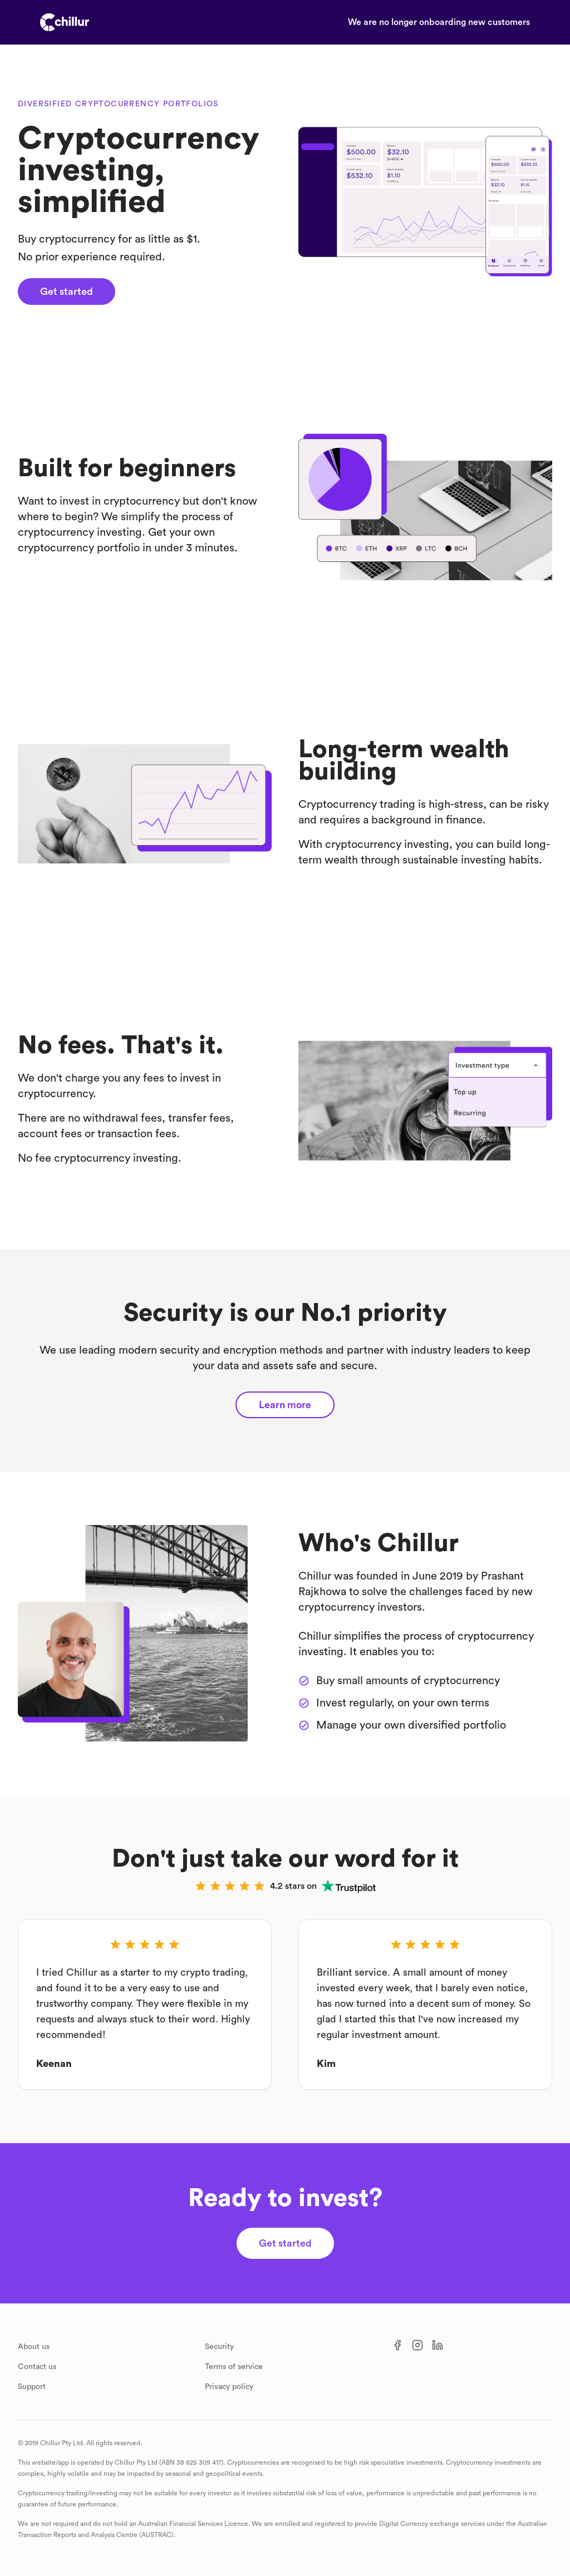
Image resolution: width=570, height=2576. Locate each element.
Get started (66, 292)
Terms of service (234, 2367)
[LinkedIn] (437, 2345)
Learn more (285, 1405)
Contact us (37, 2367)
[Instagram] (417, 2345)
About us (34, 2347)
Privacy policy (229, 2387)
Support (32, 2387)
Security (219, 2347)
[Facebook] (397, 2345)
